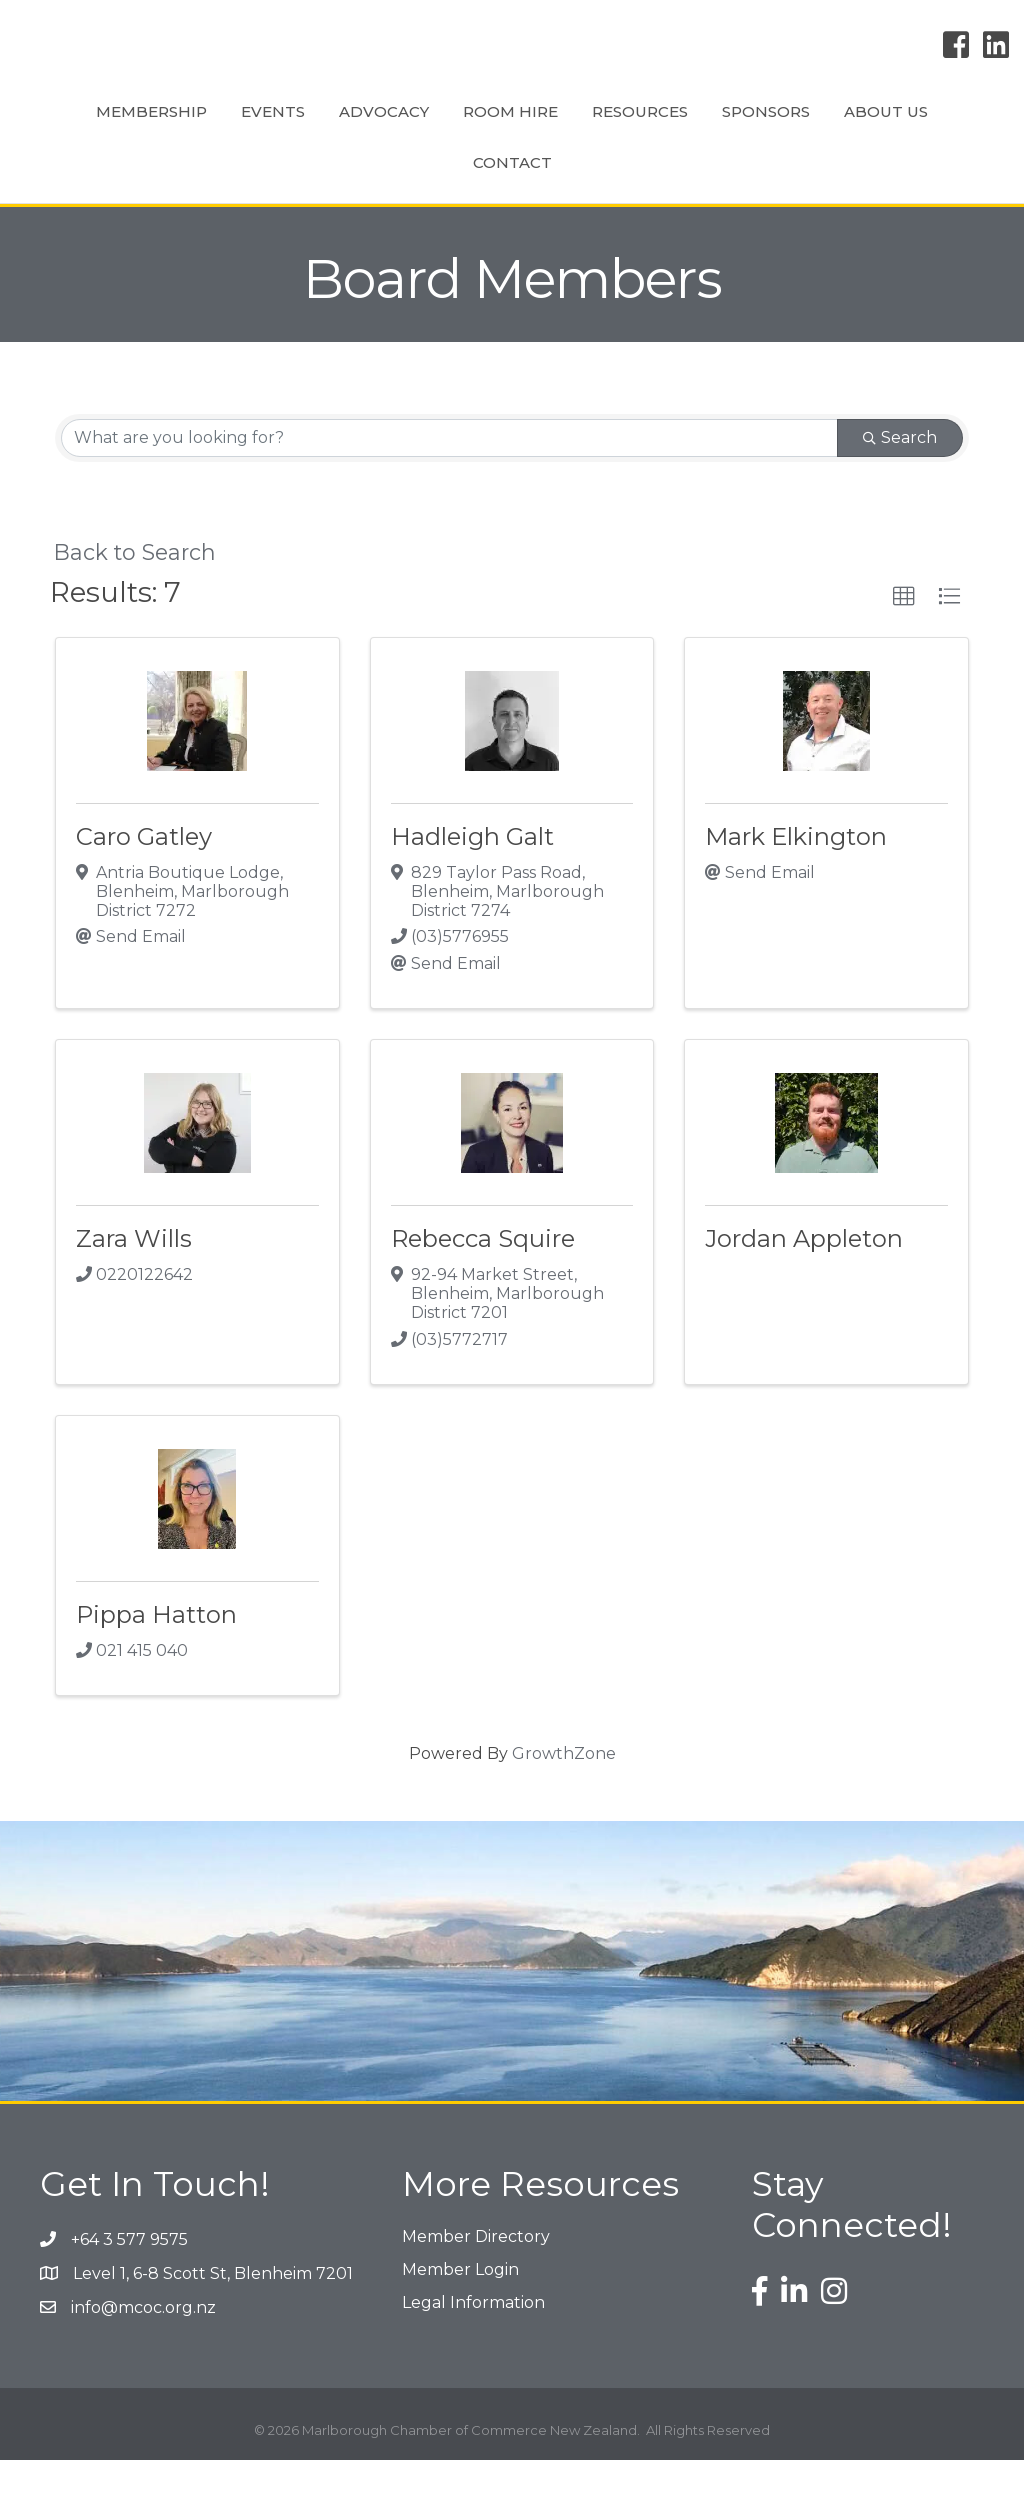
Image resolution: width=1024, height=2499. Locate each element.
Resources (794, 129)
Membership (115, 129)
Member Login (460, 2308)
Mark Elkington (796, 875)
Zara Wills (134, 1277)
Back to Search (135, 591)
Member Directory (476, 2275)
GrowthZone (564, 1792)
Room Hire (474, 129)
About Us (456, 201)
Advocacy (348, 129)
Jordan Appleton (804, 1277)
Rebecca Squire (483, 1277)
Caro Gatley (144, 875)
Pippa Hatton (156, 1653)
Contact (571, 201)
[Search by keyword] (449, 477)
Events (237, 129)
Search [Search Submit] (900, 476)
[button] (904, 636)
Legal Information (473, 2341)
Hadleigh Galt (472, 875)
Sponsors (920, 129)
